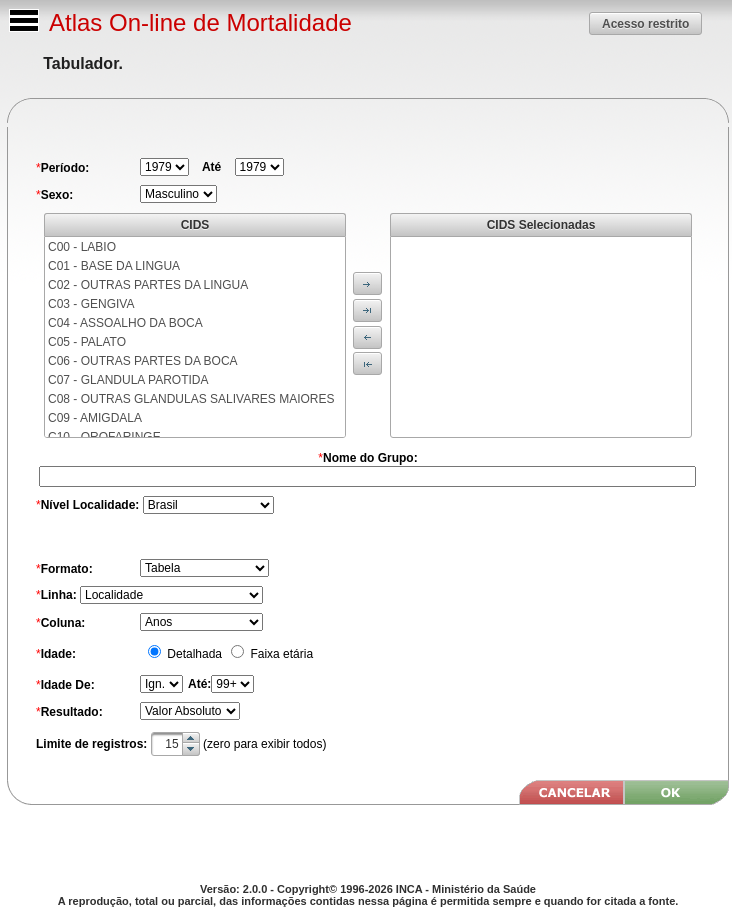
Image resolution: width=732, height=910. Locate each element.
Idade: (58, 654)
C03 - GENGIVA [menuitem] (91, 304)
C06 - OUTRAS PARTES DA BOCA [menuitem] (143, 361)
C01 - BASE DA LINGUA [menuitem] (114, 266)
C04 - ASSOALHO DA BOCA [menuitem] (125, 323)
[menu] (195, 337)
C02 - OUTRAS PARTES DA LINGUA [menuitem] (148, 285)
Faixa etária (280, 654)
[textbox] (175, 744)
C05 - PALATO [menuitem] (87, 342)
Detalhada (193, 654)
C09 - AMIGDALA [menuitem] (95, 418)
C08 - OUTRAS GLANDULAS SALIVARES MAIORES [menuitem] (191, 399)
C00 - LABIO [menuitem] (82, 247)
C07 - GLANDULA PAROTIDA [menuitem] (128, 380)
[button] (645, 23)
